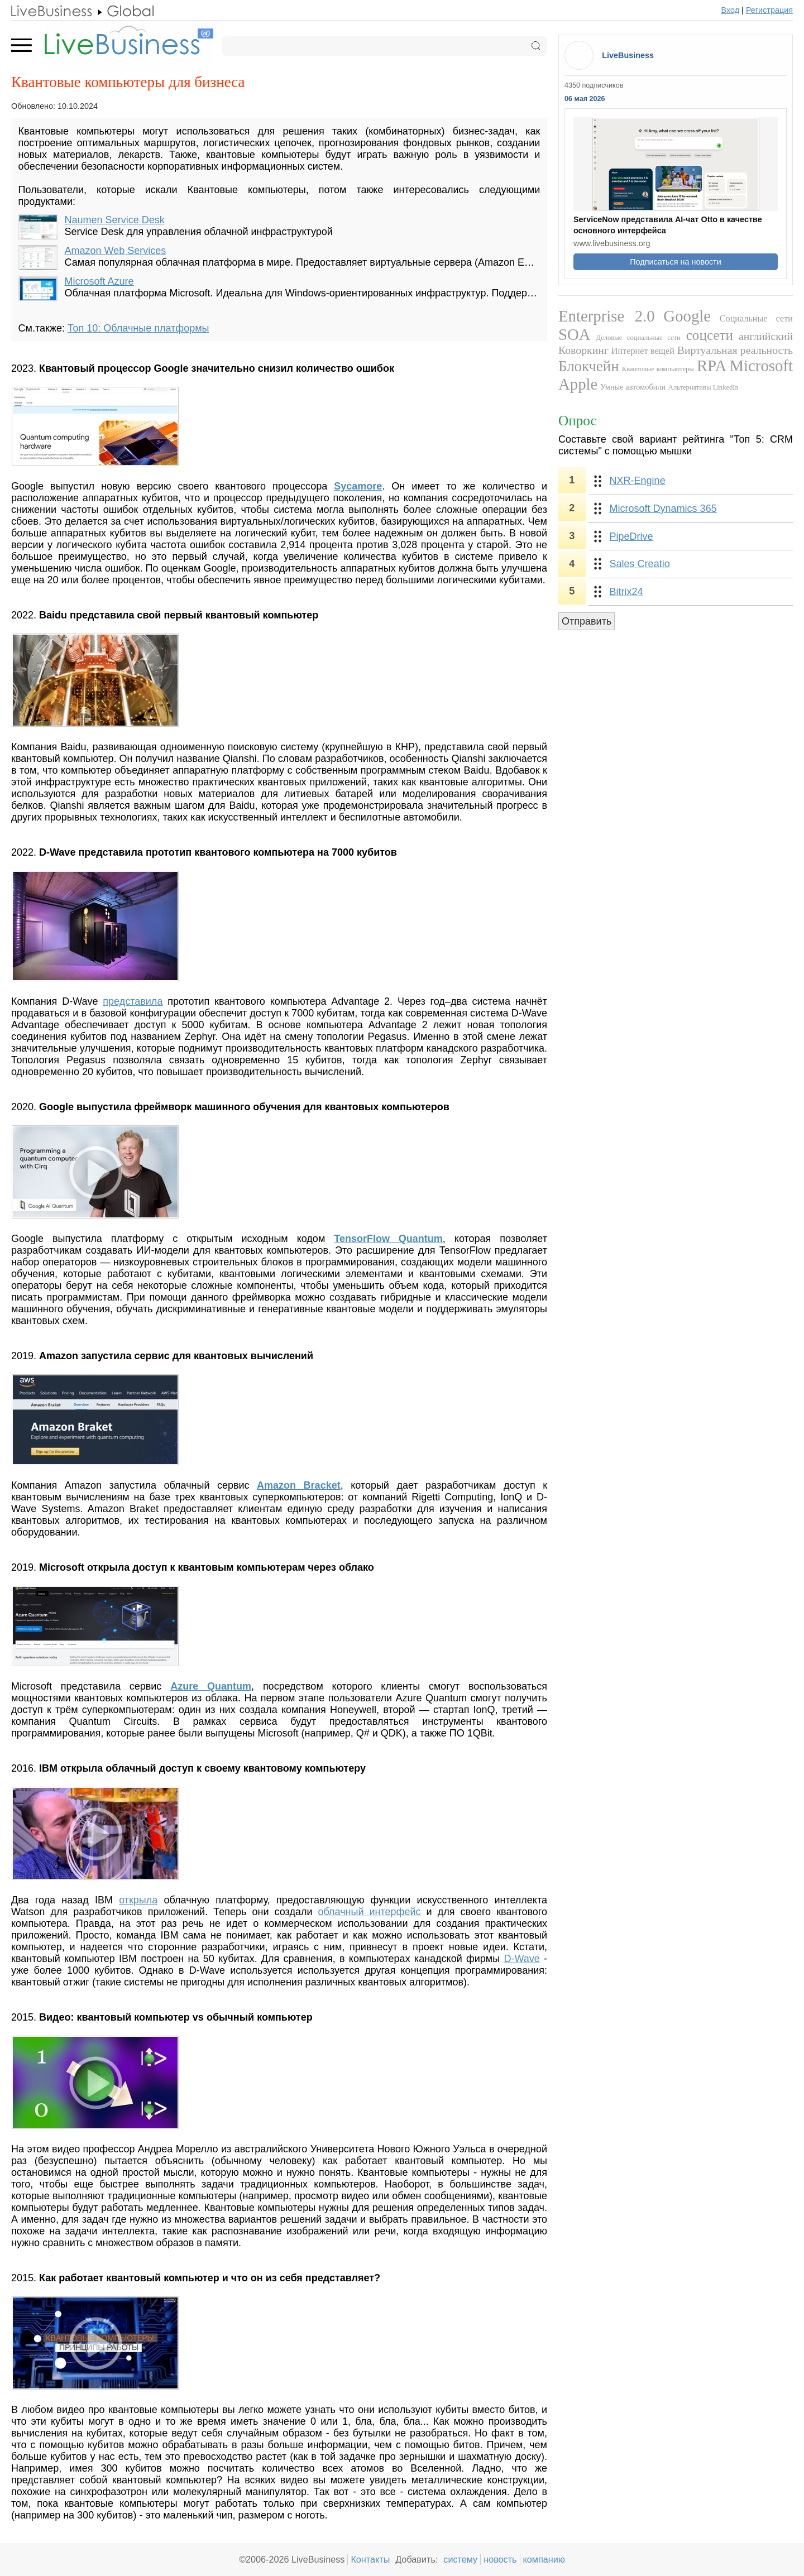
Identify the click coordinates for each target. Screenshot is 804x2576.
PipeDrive (631, 536)
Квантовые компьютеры (658, 369)
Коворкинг (583, 350)
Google (687, 316)
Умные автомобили (633, 386)
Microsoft (761, 366)
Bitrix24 (626, 591)
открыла (138, 1900)
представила (132, 1001)
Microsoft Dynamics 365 (663, 508)
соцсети (709, 335)
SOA (574, 334)
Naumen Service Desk (115, 220)
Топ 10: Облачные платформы (138, 328)
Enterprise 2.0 (606, 316)
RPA (711, 366)
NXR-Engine (638, 480)
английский (766, 336)
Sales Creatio (640, 563)
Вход (730, 10)
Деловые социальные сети (638, 338)
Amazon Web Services (115, 250)
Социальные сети (756, 319)
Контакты (370, 2559)
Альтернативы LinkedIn (703, 387)
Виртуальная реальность (735, 350)
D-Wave (521, 1958)
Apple (577, 384)
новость (500, 2559)
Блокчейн (588, 366)
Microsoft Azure (99, 281)
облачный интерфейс (369, 1911)
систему (460, 2559)
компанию (544, 2559)
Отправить (586, 621)
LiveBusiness (628, 55)
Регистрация (769, 10)
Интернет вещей (642, 351)
